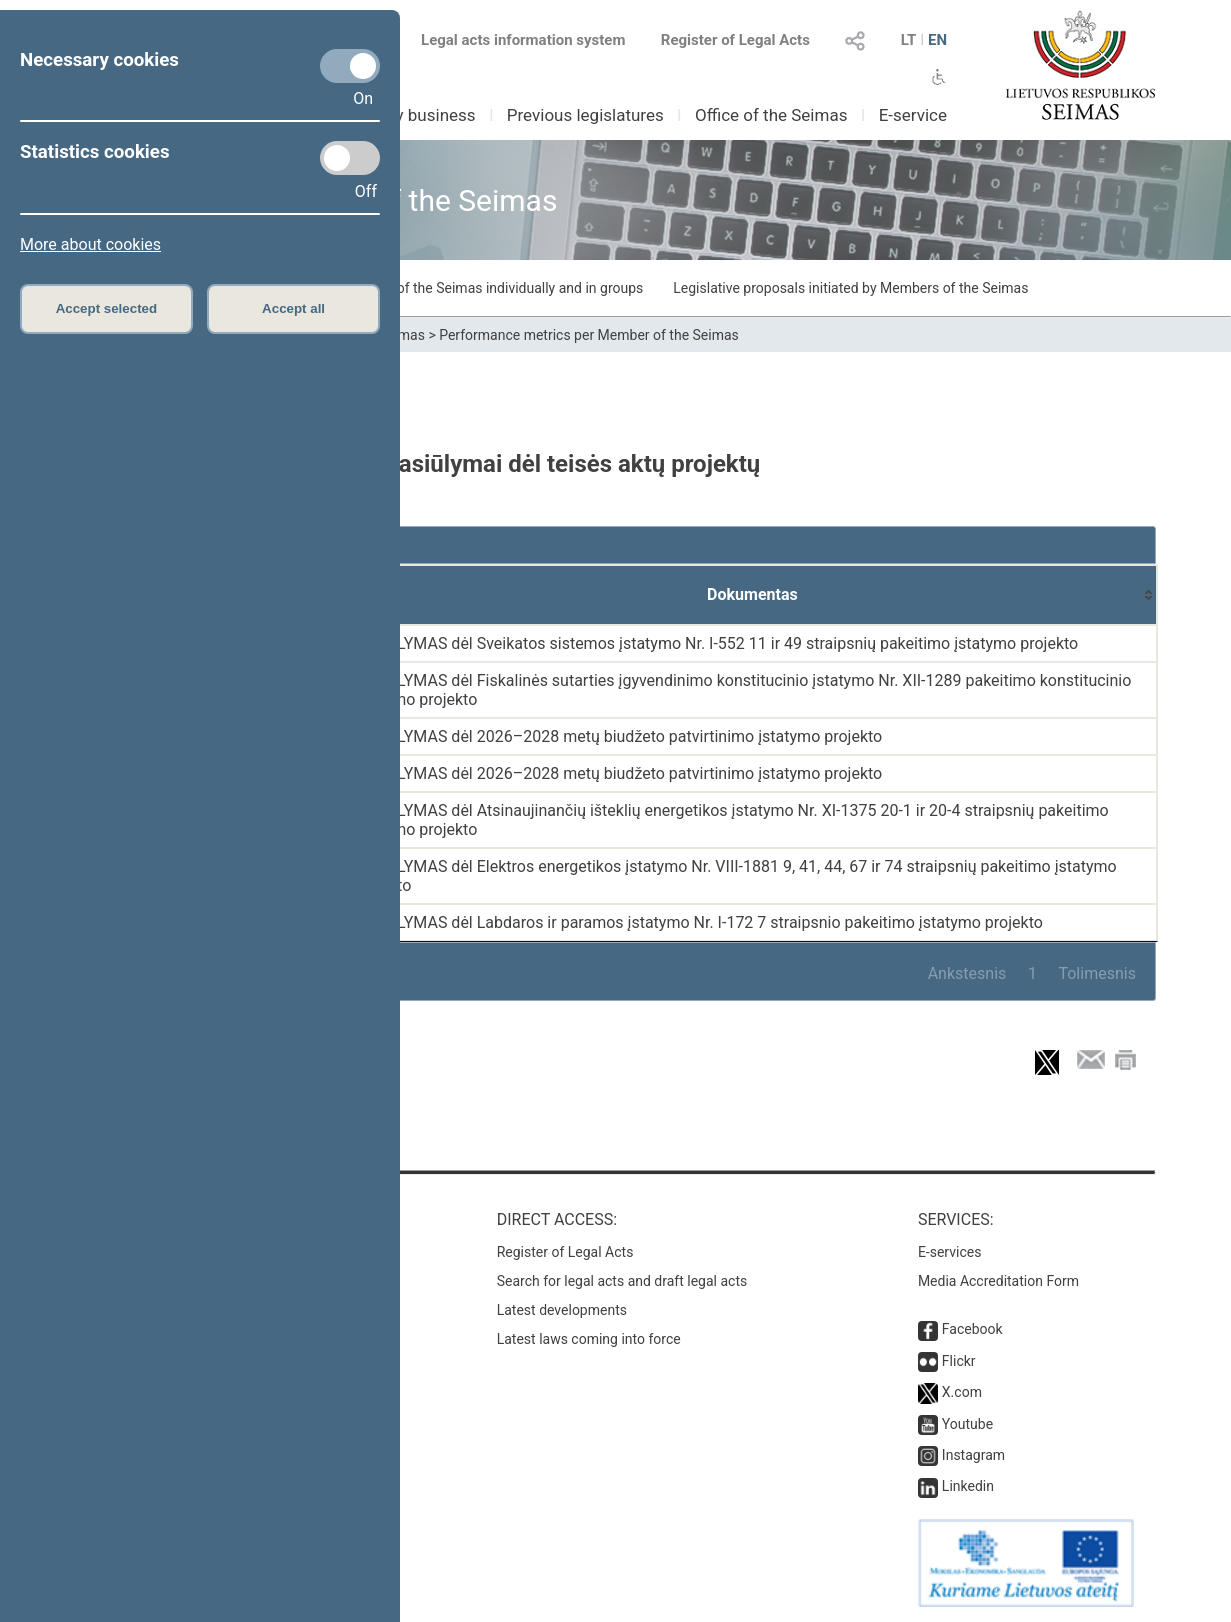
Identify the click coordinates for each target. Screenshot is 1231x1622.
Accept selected (107, 308)
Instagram (973, 1455)
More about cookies (90, 244)
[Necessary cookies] (350, 66)
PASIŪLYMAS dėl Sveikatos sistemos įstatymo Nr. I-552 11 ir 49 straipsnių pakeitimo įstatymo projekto (715, 643)
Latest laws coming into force (589, 1339)
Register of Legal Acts (735, 40)
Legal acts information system (523, 40)
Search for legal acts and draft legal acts (622, 1281)
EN (937, 40)
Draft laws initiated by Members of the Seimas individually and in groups (419, 288)
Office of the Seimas (771, 115)
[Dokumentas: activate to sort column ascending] (752, 595)
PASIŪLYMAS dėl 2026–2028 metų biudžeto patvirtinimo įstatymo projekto (617, 736)
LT (909, 40)
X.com (962, 1392)
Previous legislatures (585, 115)
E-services (950, 1252)
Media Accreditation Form (998, 1281)
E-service (913, 115)
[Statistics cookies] (350, 158)
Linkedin (968, 1486)
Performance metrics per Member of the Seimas (589, 335)
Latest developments (562, 1310)
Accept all (293, 308)
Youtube (967, 1424)
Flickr (959, 1361)
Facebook (972, 1329)
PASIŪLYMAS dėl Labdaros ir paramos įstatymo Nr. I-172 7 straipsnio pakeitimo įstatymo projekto (698, 922)
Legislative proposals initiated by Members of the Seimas (850, 288)
